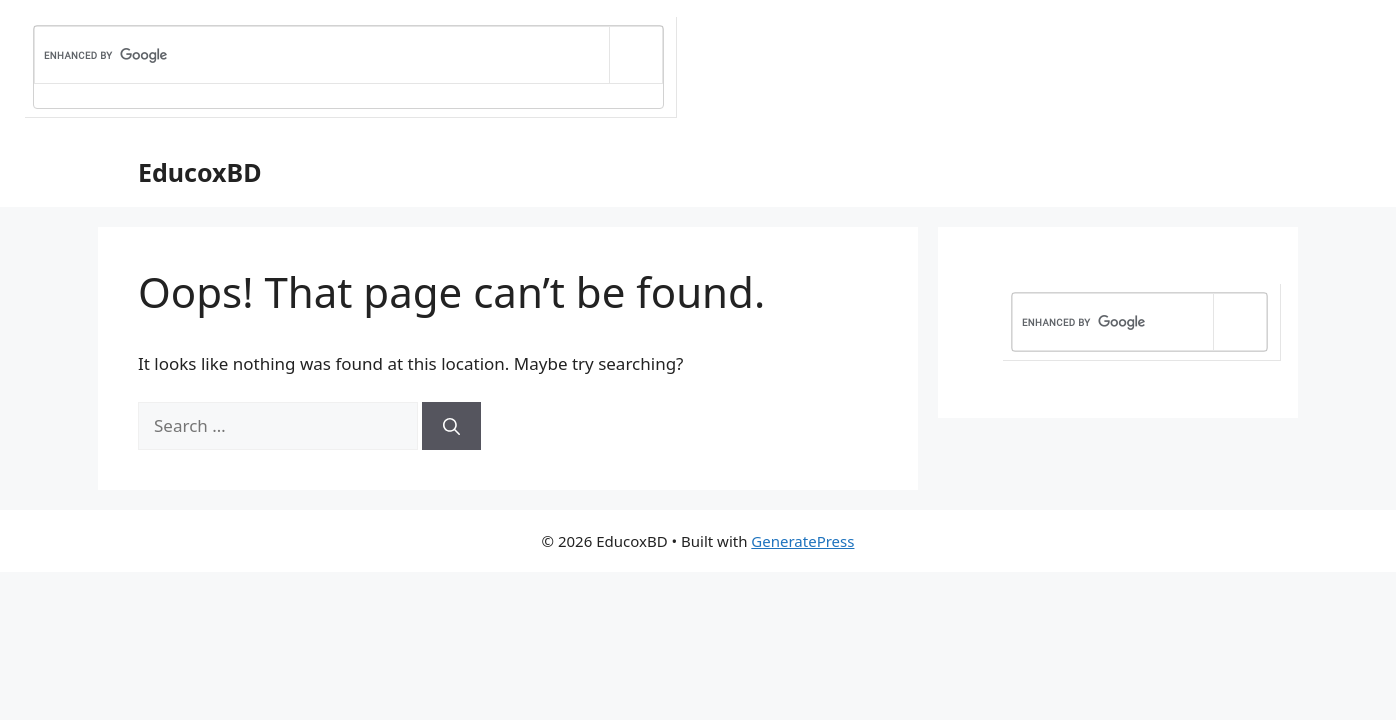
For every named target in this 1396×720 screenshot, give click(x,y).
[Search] (451, 426)
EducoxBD (199, 172)
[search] (322, 56)
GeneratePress (802, 541)
